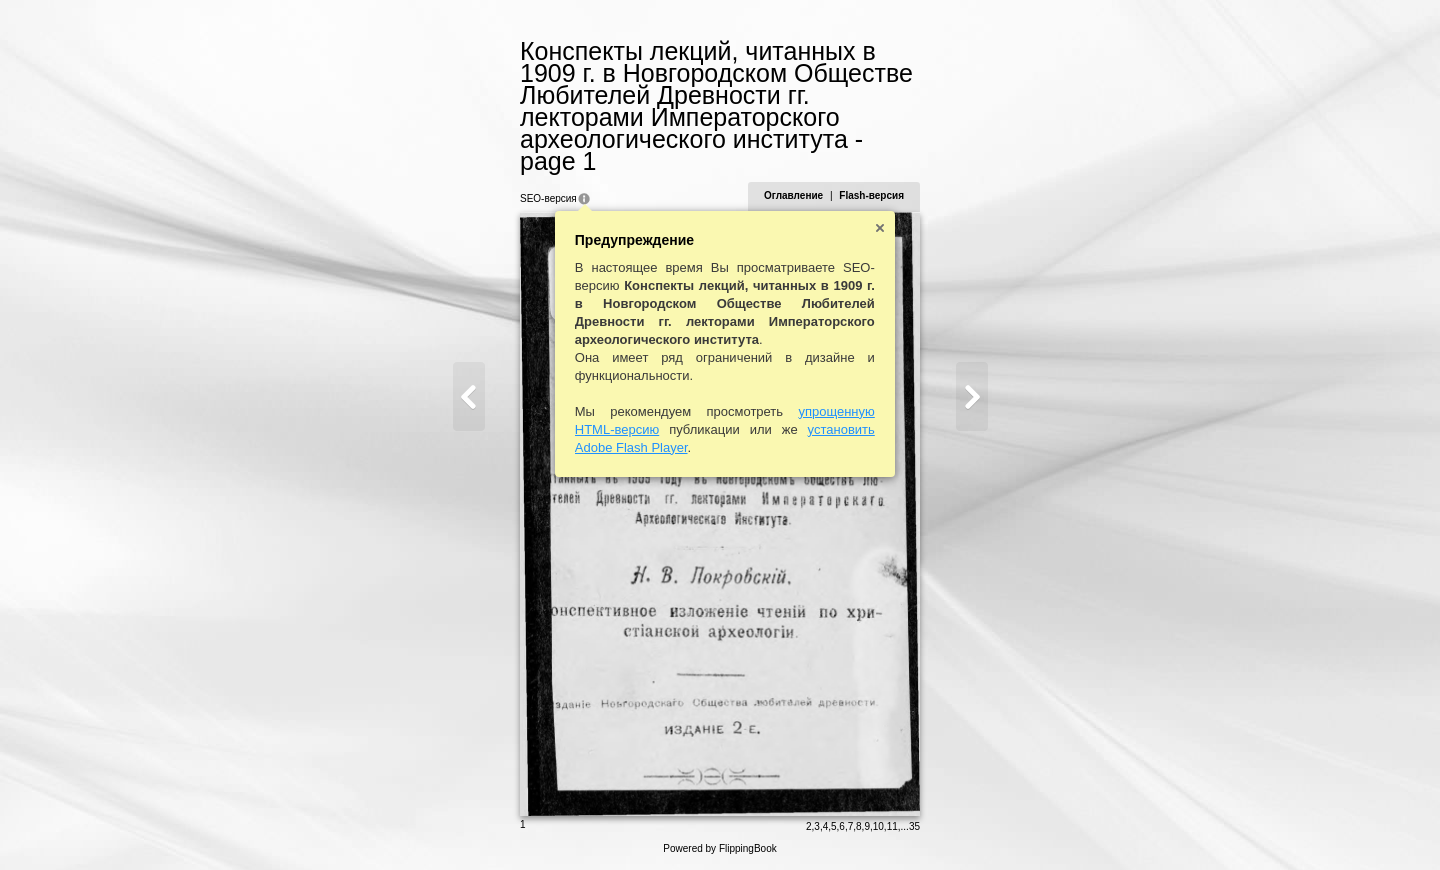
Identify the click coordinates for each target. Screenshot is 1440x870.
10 (878, 826)
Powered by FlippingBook (719, 848)
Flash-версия (871, 195)
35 (914, 826)
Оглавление (793, 195)
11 (892, 826)
